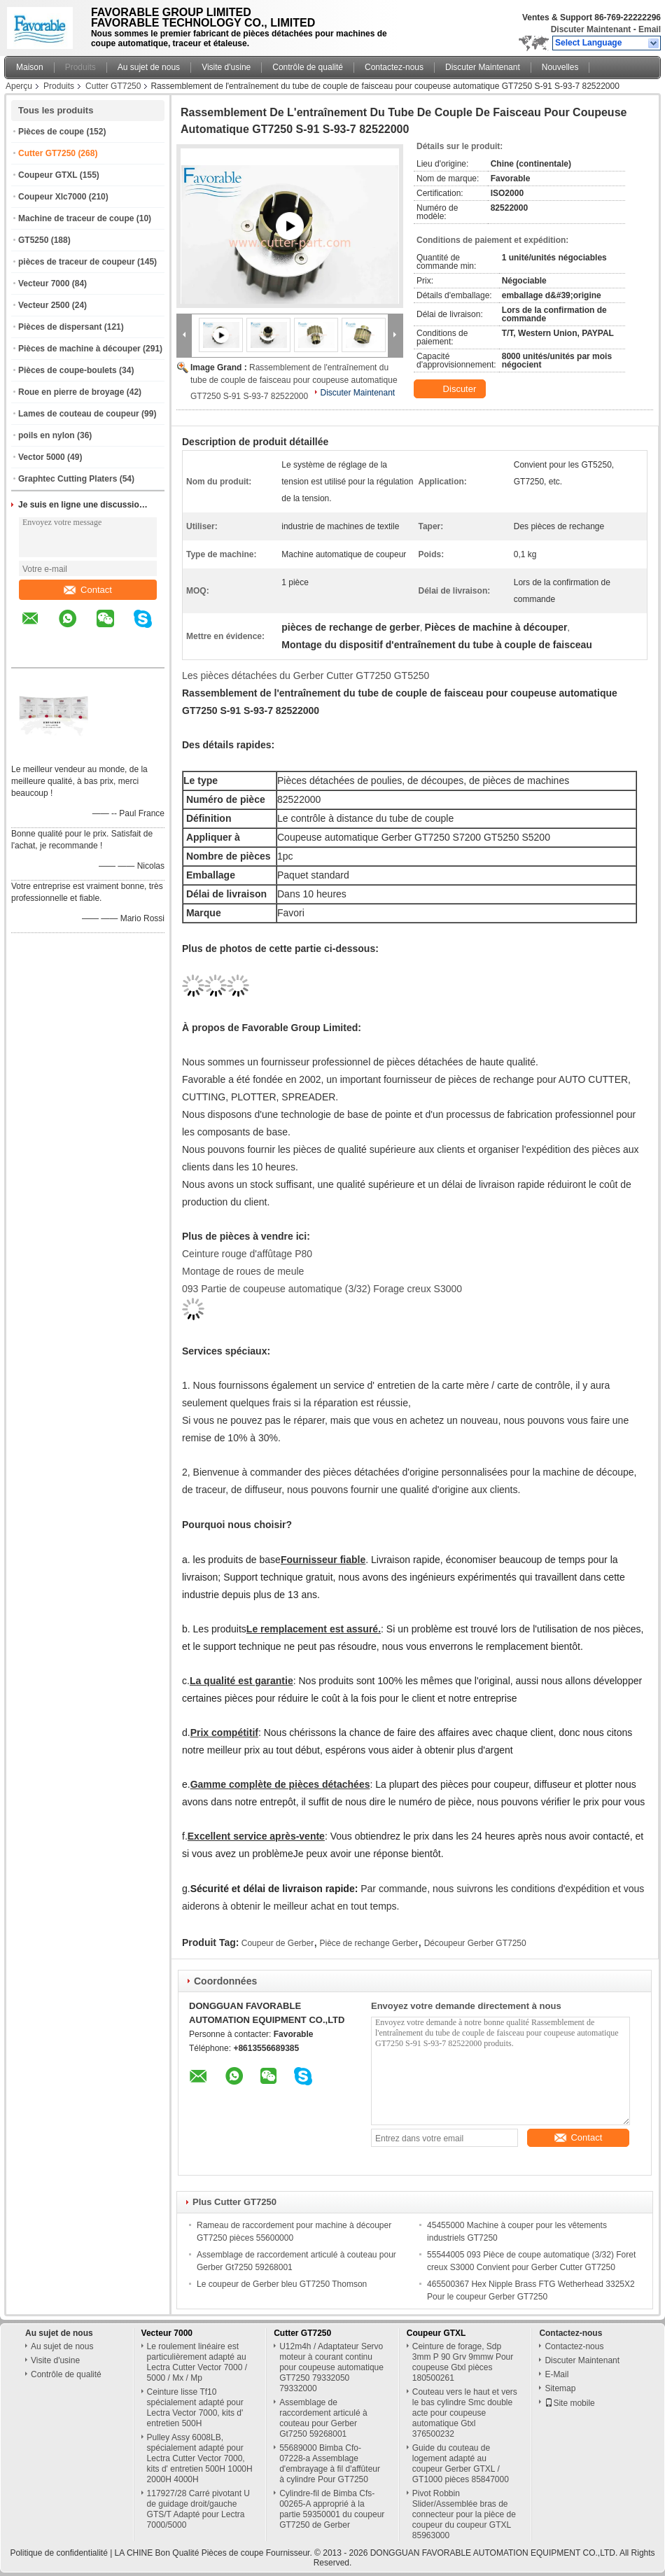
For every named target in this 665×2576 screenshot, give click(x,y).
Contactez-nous (394, 67)
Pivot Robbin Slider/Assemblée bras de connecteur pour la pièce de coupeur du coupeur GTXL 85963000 (464, 2514)
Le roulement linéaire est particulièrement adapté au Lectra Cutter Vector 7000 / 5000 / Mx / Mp (197, 2362)
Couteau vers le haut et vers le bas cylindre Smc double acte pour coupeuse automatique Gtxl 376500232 (464, 2413)
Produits (80, 67)
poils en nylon (46, 435)
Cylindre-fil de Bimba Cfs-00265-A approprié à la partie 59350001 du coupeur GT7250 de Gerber (331, 2509)
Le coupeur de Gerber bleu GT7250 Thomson (282, 2284)
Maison (29, 67)
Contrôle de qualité (307, 67)
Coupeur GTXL (47, 175)
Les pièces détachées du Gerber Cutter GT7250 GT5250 (305, 675)
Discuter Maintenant (591, 29)
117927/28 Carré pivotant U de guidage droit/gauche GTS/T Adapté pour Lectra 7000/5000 (198, 2509)
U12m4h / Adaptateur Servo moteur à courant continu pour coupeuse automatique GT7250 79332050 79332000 (331, 2367)
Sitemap (560, 2388)
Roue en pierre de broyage (71, 392)
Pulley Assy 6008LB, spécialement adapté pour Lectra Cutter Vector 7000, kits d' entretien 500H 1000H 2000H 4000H (200, 2458)
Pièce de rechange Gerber (369, 1943)
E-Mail (556, 2374)
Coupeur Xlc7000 (52, 197)
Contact (88, 589)
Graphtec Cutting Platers (67, 479)
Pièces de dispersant (60, 327)
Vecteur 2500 (43, 305)
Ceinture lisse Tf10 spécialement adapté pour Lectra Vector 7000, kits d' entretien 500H (195, 2407)
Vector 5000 (41, 457)
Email (649, 29)
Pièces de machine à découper (79, 349)
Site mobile (569, 2403)
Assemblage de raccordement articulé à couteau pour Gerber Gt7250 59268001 (323, 2418)
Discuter (451, 389)
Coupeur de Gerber (277, 1943)
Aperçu (19, 86)
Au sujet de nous (149, 67)
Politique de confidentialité (58, 2553)
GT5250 (33, 240)
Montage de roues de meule (243, 1271)
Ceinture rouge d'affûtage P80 (247, 1253)
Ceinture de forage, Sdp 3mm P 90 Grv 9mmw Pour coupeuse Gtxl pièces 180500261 (462, 2362)
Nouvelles (560, 67)
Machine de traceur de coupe (76, 218)
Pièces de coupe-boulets (67, 370)
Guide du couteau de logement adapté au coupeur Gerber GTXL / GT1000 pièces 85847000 (460, 2463)
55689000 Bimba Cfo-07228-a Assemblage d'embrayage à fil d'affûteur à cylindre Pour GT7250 (329, 2463)
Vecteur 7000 (43, 283)
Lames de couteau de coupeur (78, 414)
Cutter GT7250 (113, 86)
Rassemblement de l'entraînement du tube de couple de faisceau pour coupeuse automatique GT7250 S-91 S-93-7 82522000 (294, 382)
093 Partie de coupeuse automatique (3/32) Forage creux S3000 (322, 1288)
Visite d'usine (226, 67)
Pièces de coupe (51, 131)
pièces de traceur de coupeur (76, 262)
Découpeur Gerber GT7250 (475, 1943)
